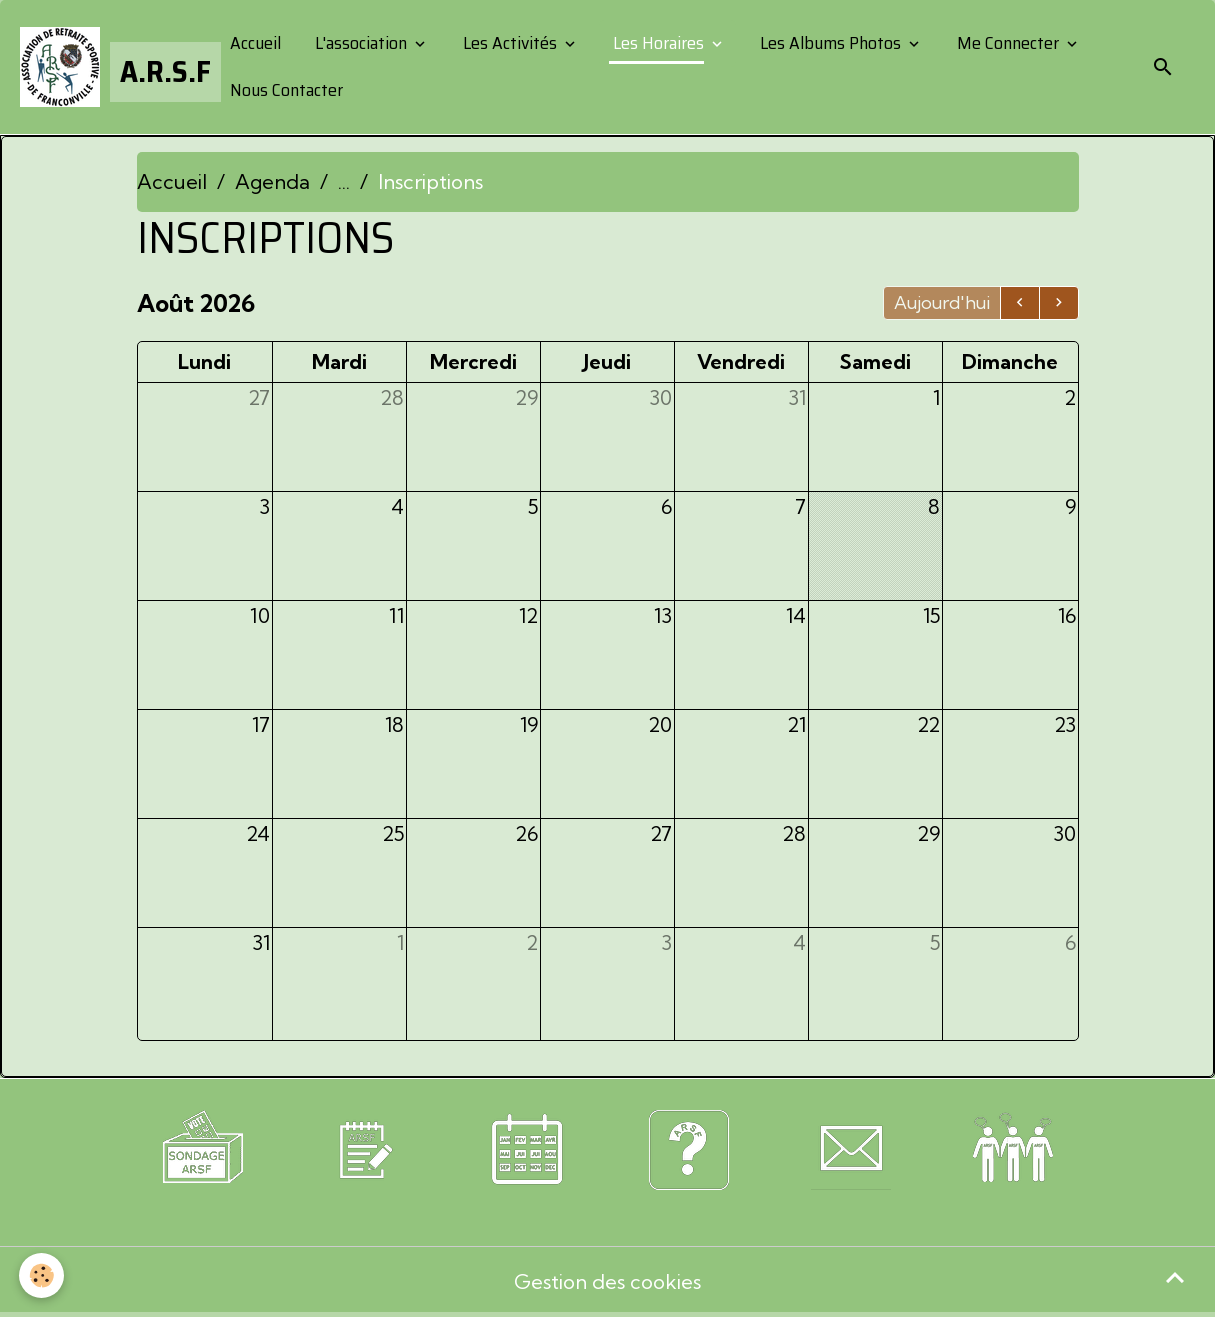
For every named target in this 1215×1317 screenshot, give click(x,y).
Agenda (272, 181)
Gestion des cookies (607, 1281)
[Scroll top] (1175, 1277)
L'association (361, 43)
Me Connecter (1008, 43)
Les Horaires (658, 43)
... (344, 181)
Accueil (253, 43)
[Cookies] (42, 1275)
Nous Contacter (284, 90)
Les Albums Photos (830, 43)
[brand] (108, 67)
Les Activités (510, 43)
